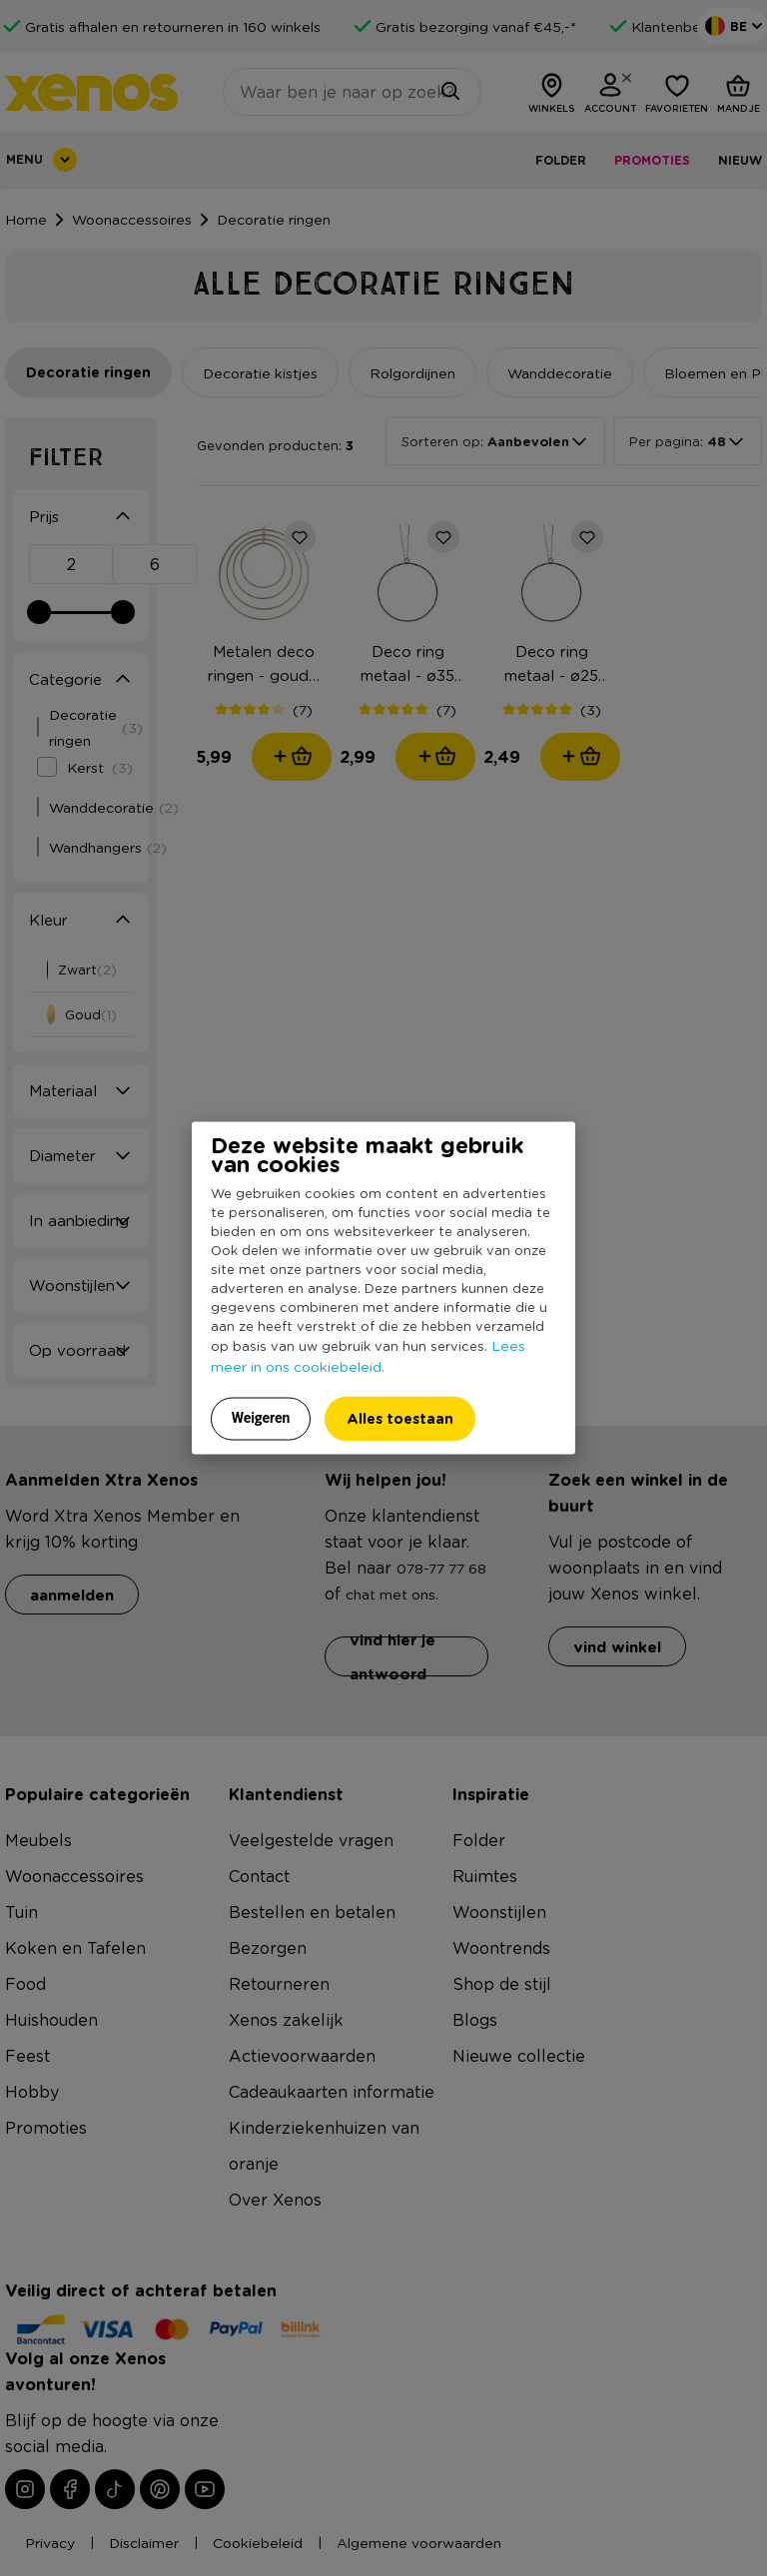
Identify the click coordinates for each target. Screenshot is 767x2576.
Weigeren (261, 1418)
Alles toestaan (400, 1418)
